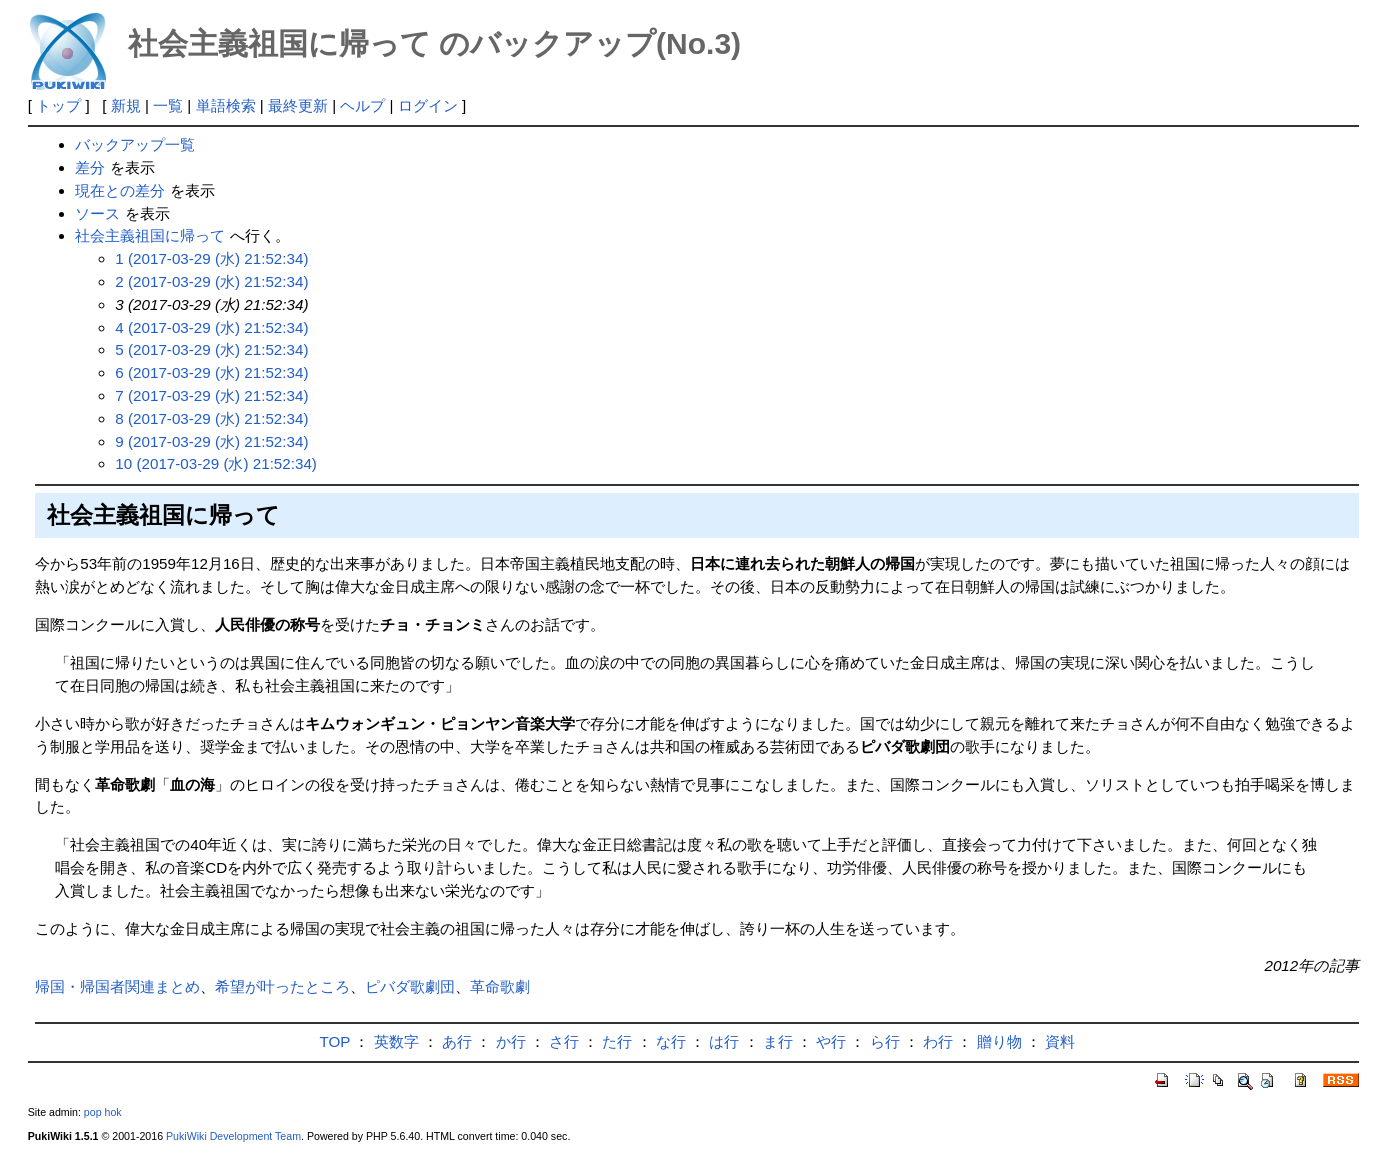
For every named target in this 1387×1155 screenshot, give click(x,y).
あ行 (457, 1041)
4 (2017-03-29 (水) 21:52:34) (211, 327)
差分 (90, 167)
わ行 (938, 1041)
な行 (671, 1041)
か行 (511, 1041)
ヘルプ (362, 105)
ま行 (778, 1041)
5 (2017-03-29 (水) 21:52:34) (211, 349)
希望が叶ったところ (282, 986)
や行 (831, 1041)
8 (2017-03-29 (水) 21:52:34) (211, 418)
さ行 (564, 1041)
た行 (617, 1041)
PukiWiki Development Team (233, 1136)
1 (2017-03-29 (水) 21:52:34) (211, 258)
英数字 (396, 1041)
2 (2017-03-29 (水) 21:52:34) (211, 281)
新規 (126, 105)
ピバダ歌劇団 (410, 986)
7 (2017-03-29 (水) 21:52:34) (211, 395)
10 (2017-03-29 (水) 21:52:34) (216, 463)
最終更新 (298, 105)
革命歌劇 (500, 986)
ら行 (885, 1041)
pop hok (103, 1112)
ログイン (428, 105)
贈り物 (999, 1041)
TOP (335, 1041)
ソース (97, 213)
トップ (58, 105)
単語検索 (226, 105)
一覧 (168, 105)
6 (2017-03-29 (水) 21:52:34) (211, 372)
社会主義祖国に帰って (150, 235)
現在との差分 (120, 190)
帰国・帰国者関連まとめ (117, 986)
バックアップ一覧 (135, 144)
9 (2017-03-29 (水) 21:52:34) (211, 441)
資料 (1060, 1041)
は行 (724, 1041)
